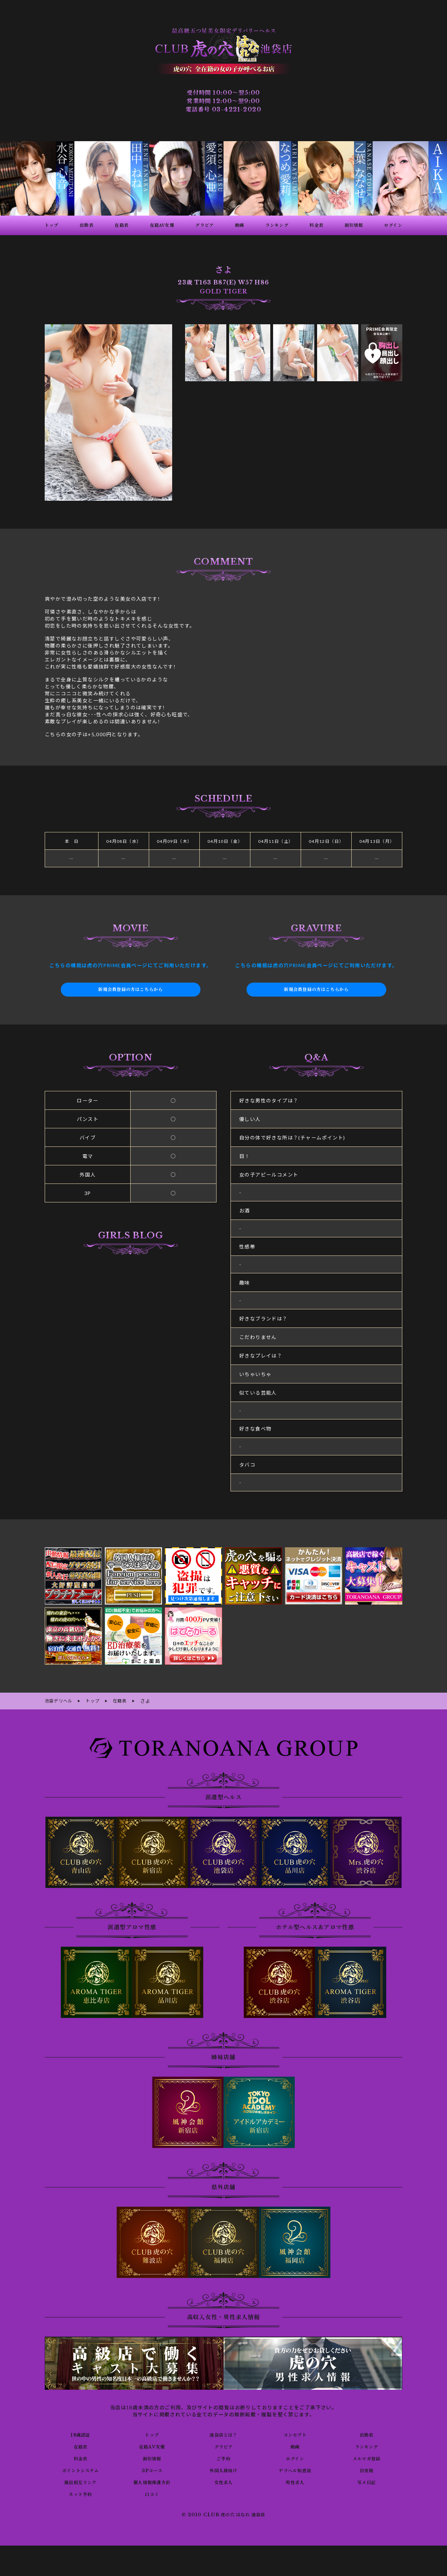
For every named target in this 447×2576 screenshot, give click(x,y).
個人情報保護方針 (152, 2481)
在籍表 (80, 2445)
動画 (295, 2445)
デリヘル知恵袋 (295, 2469)
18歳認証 (80, 2433)
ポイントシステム (80, 2469)
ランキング (366, 2445)
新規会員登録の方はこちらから (130, 989)
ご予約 (223, 2457)
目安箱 (366, 2469)
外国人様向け (223, 2469)
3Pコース (152, 2469)
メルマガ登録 (366, 2457)
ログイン (295, 2457)
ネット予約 (80, 2492)
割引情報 (152, 2457)
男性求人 (295, 2481)
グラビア (223, 2445)
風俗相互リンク (80, 2481)
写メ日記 (367, 2481)
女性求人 (223, 2481)
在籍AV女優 (152, 2445)
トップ (152, 2433)
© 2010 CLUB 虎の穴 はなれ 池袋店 (223, 2514)
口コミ (152, 2492)
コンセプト (294, 2433)
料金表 (80, 2457)
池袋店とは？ (223, 2433)
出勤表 (366, 2433)
